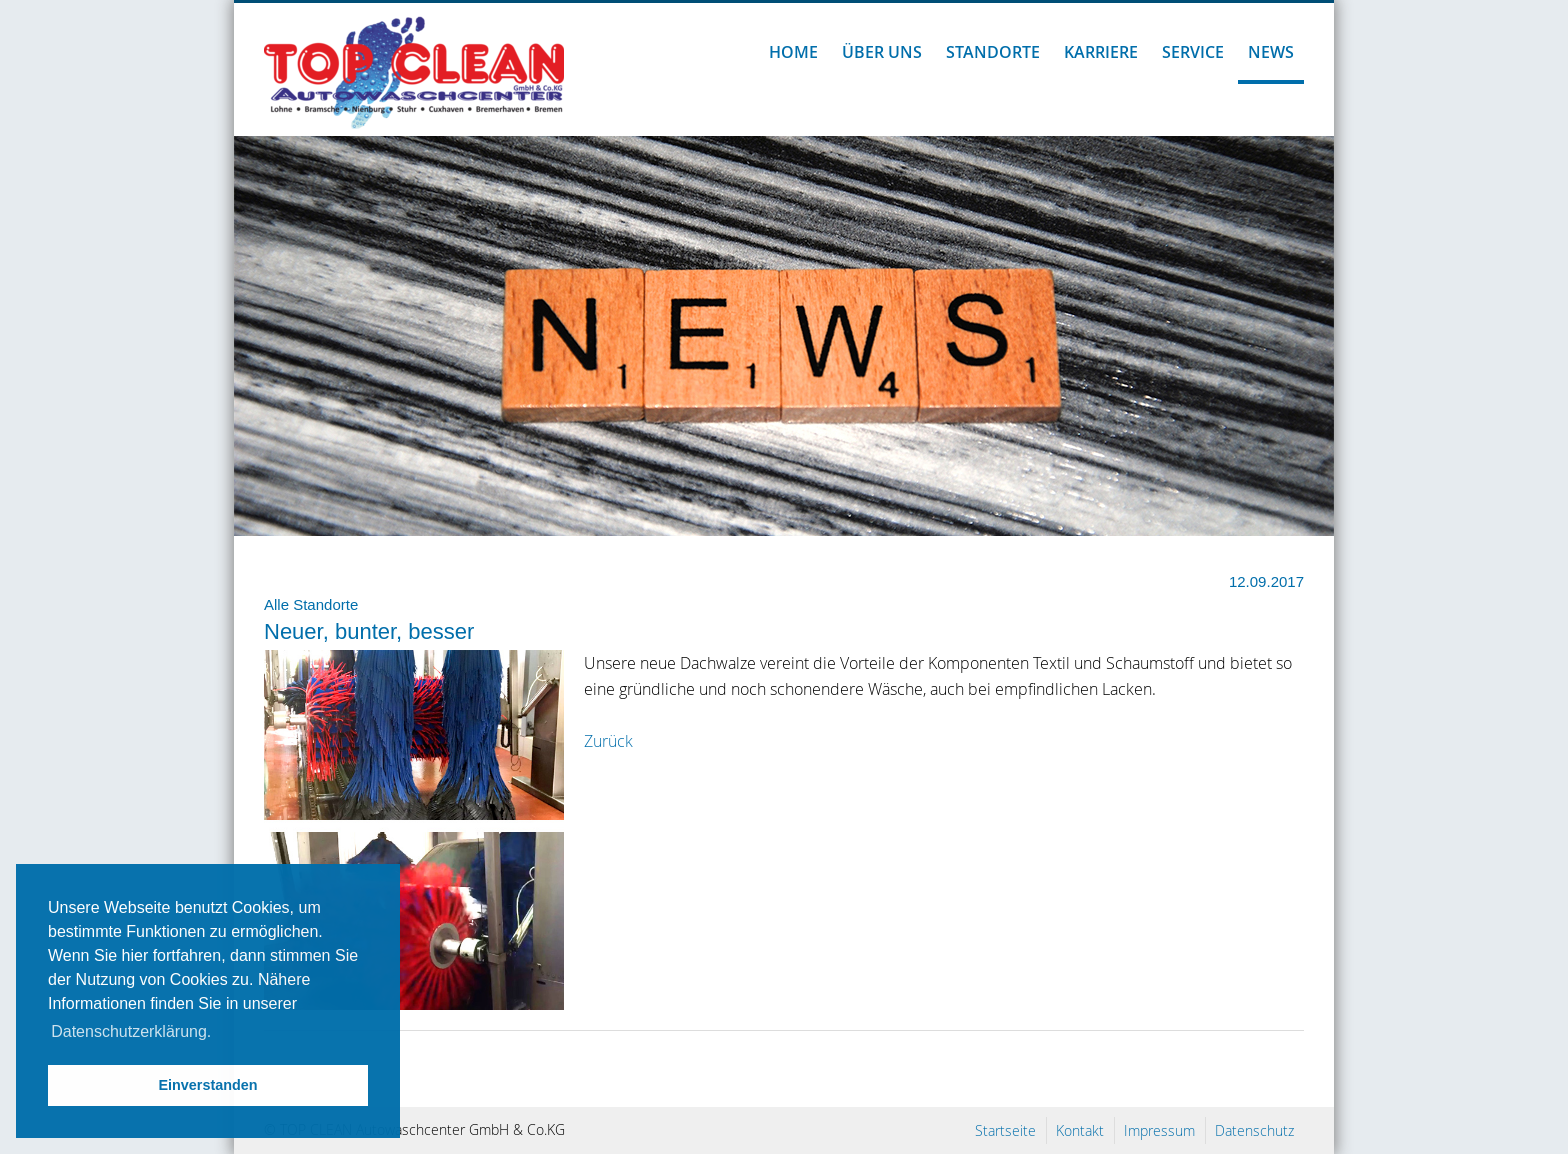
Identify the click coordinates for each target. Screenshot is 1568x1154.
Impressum (1159, 1130)
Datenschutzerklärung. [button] (131, 1031)
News (1271, 52)
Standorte (993, 52)
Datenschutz (1254, 1130)
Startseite (1005, 1130)
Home (793, 52)
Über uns (882, 52)
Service (1193, 52)
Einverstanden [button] (207, 1085)
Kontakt (1080, 1130)
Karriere (1101, 52)
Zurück (608, 741)
